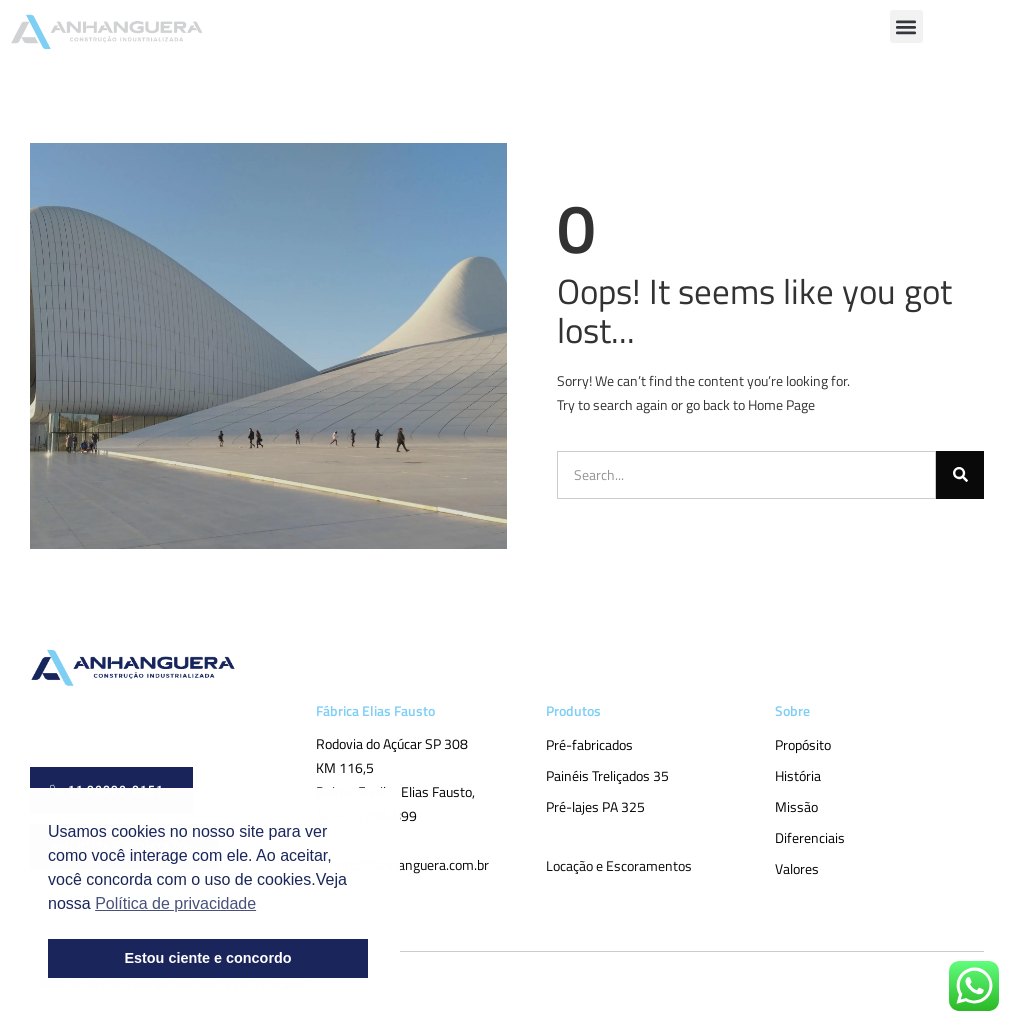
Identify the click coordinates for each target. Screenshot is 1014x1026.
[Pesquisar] (960, 475)
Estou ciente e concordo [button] (207, 958)
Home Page (781, 404)
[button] (906, 26)
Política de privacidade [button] (175, 903)
